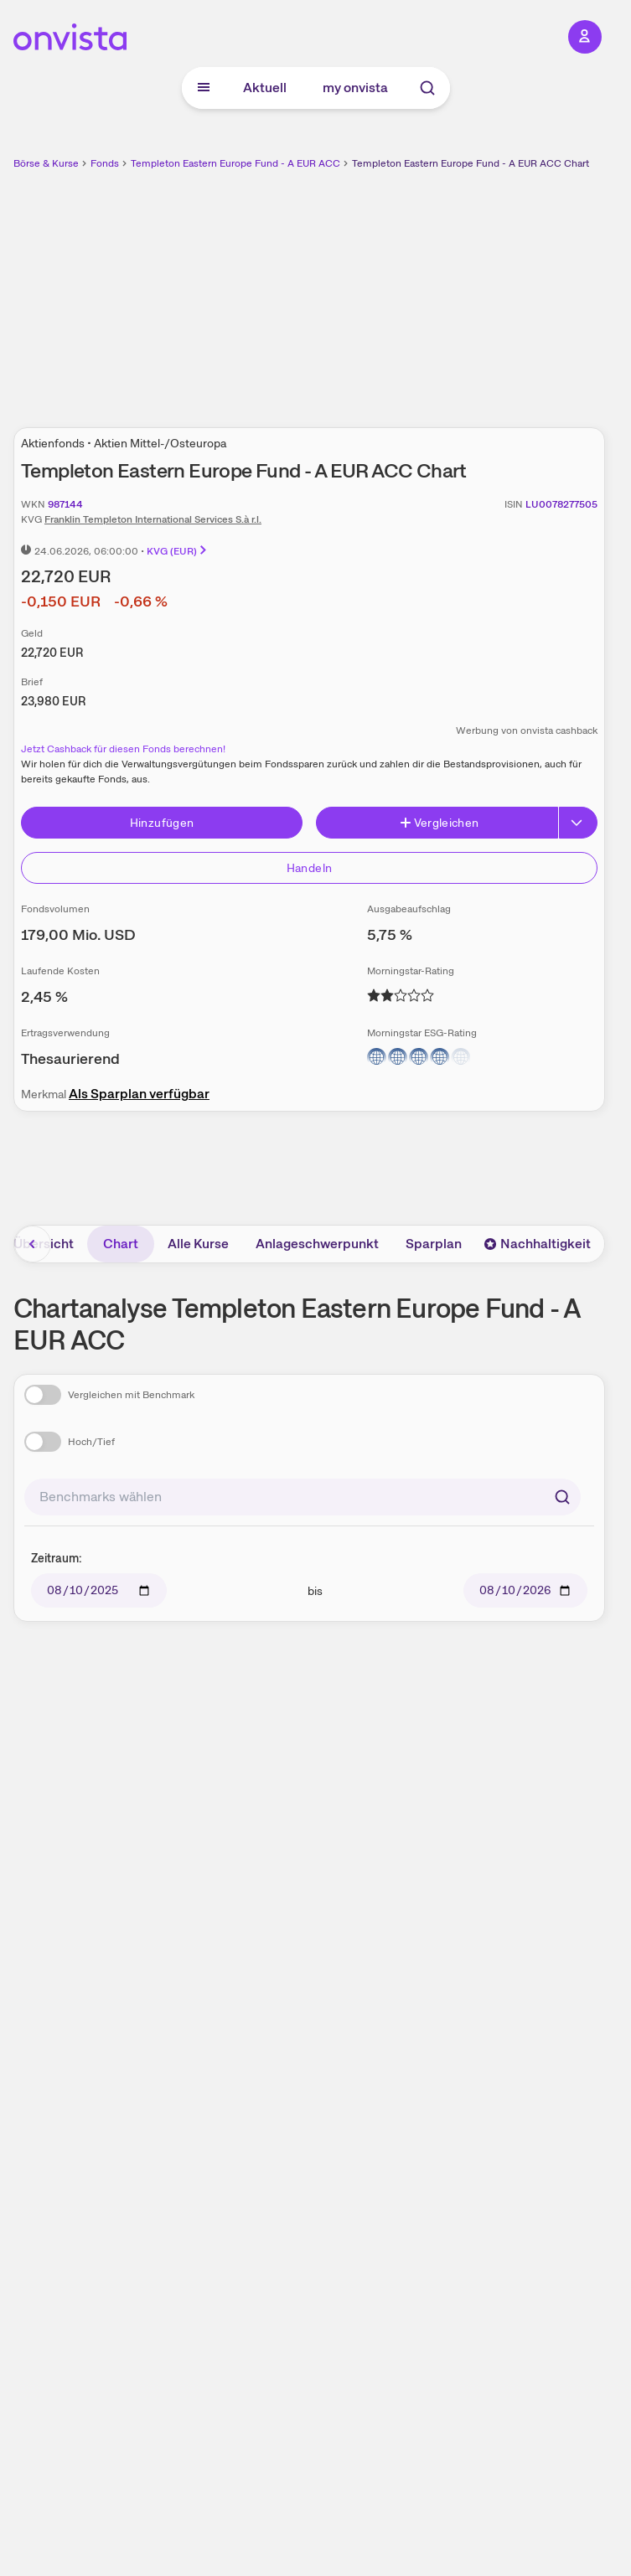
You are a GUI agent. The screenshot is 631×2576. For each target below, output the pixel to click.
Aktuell (265, 87)
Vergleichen (439, 822)
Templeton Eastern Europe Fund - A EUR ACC (235, 163)
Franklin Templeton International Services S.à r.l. (152, 519)
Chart (120, 1243)
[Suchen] (562, 1497)
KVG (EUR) (178, 551)
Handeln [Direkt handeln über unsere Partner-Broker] (309, 867)
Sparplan (434, 1243)
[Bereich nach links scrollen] (32, 1244)
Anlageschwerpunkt (317, 1243)
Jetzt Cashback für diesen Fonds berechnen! (123, 749)
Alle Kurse (198, 1243)
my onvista (355, 87)
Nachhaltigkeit (537, 1243)
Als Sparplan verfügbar (139, 1093)
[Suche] (427, 88)
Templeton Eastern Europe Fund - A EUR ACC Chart (470, 163)
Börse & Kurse (46, 163)
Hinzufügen (162, 822)
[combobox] (302, 1497)
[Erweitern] (578, 823)
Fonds (105, 163)
